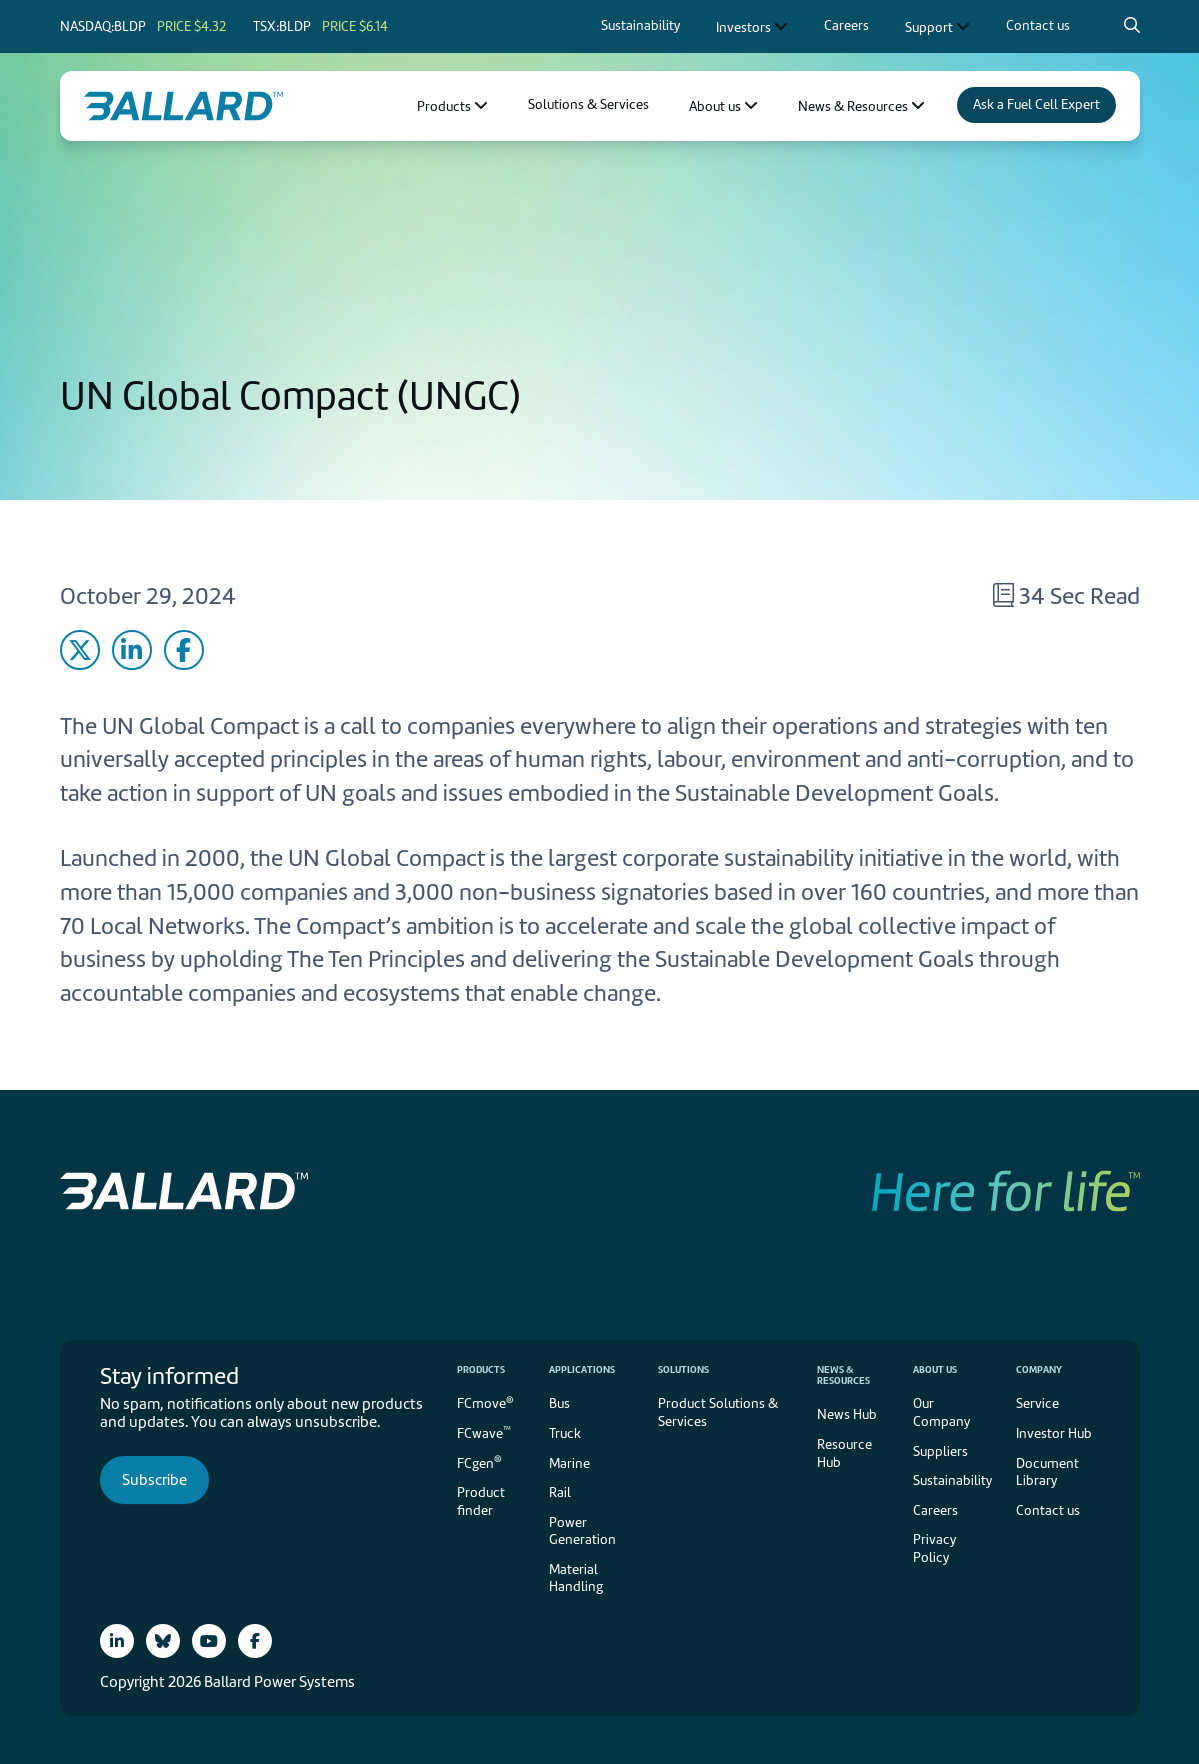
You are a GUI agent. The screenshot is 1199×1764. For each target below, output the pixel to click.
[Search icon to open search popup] (1132, 25)
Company (1039, 1369)
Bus (559, 1403)
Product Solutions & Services (718, 1412)
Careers (935, 1510)
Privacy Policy (934, 1548)
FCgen (479, 1461)
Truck (565, 1433)
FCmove (485, 1402)
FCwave (484, 1432)
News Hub (847, 1414)
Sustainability (952, 1480)
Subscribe (154, 1480)
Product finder (481, 1501)
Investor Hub (1054, 1433)
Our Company (941, 1412)
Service (1037, 1403)
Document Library (1047, 1472)
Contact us (1048, 1510)
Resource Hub (844, 1453)
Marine (569, 1463)
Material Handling (576, 1578)
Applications (582, 1369)
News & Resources (843, 1375)
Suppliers (940, 1451)
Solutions (683, 1369)
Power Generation (582, 1531)
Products (481, 1369)
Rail (560, 1492)
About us (935, 1369)
